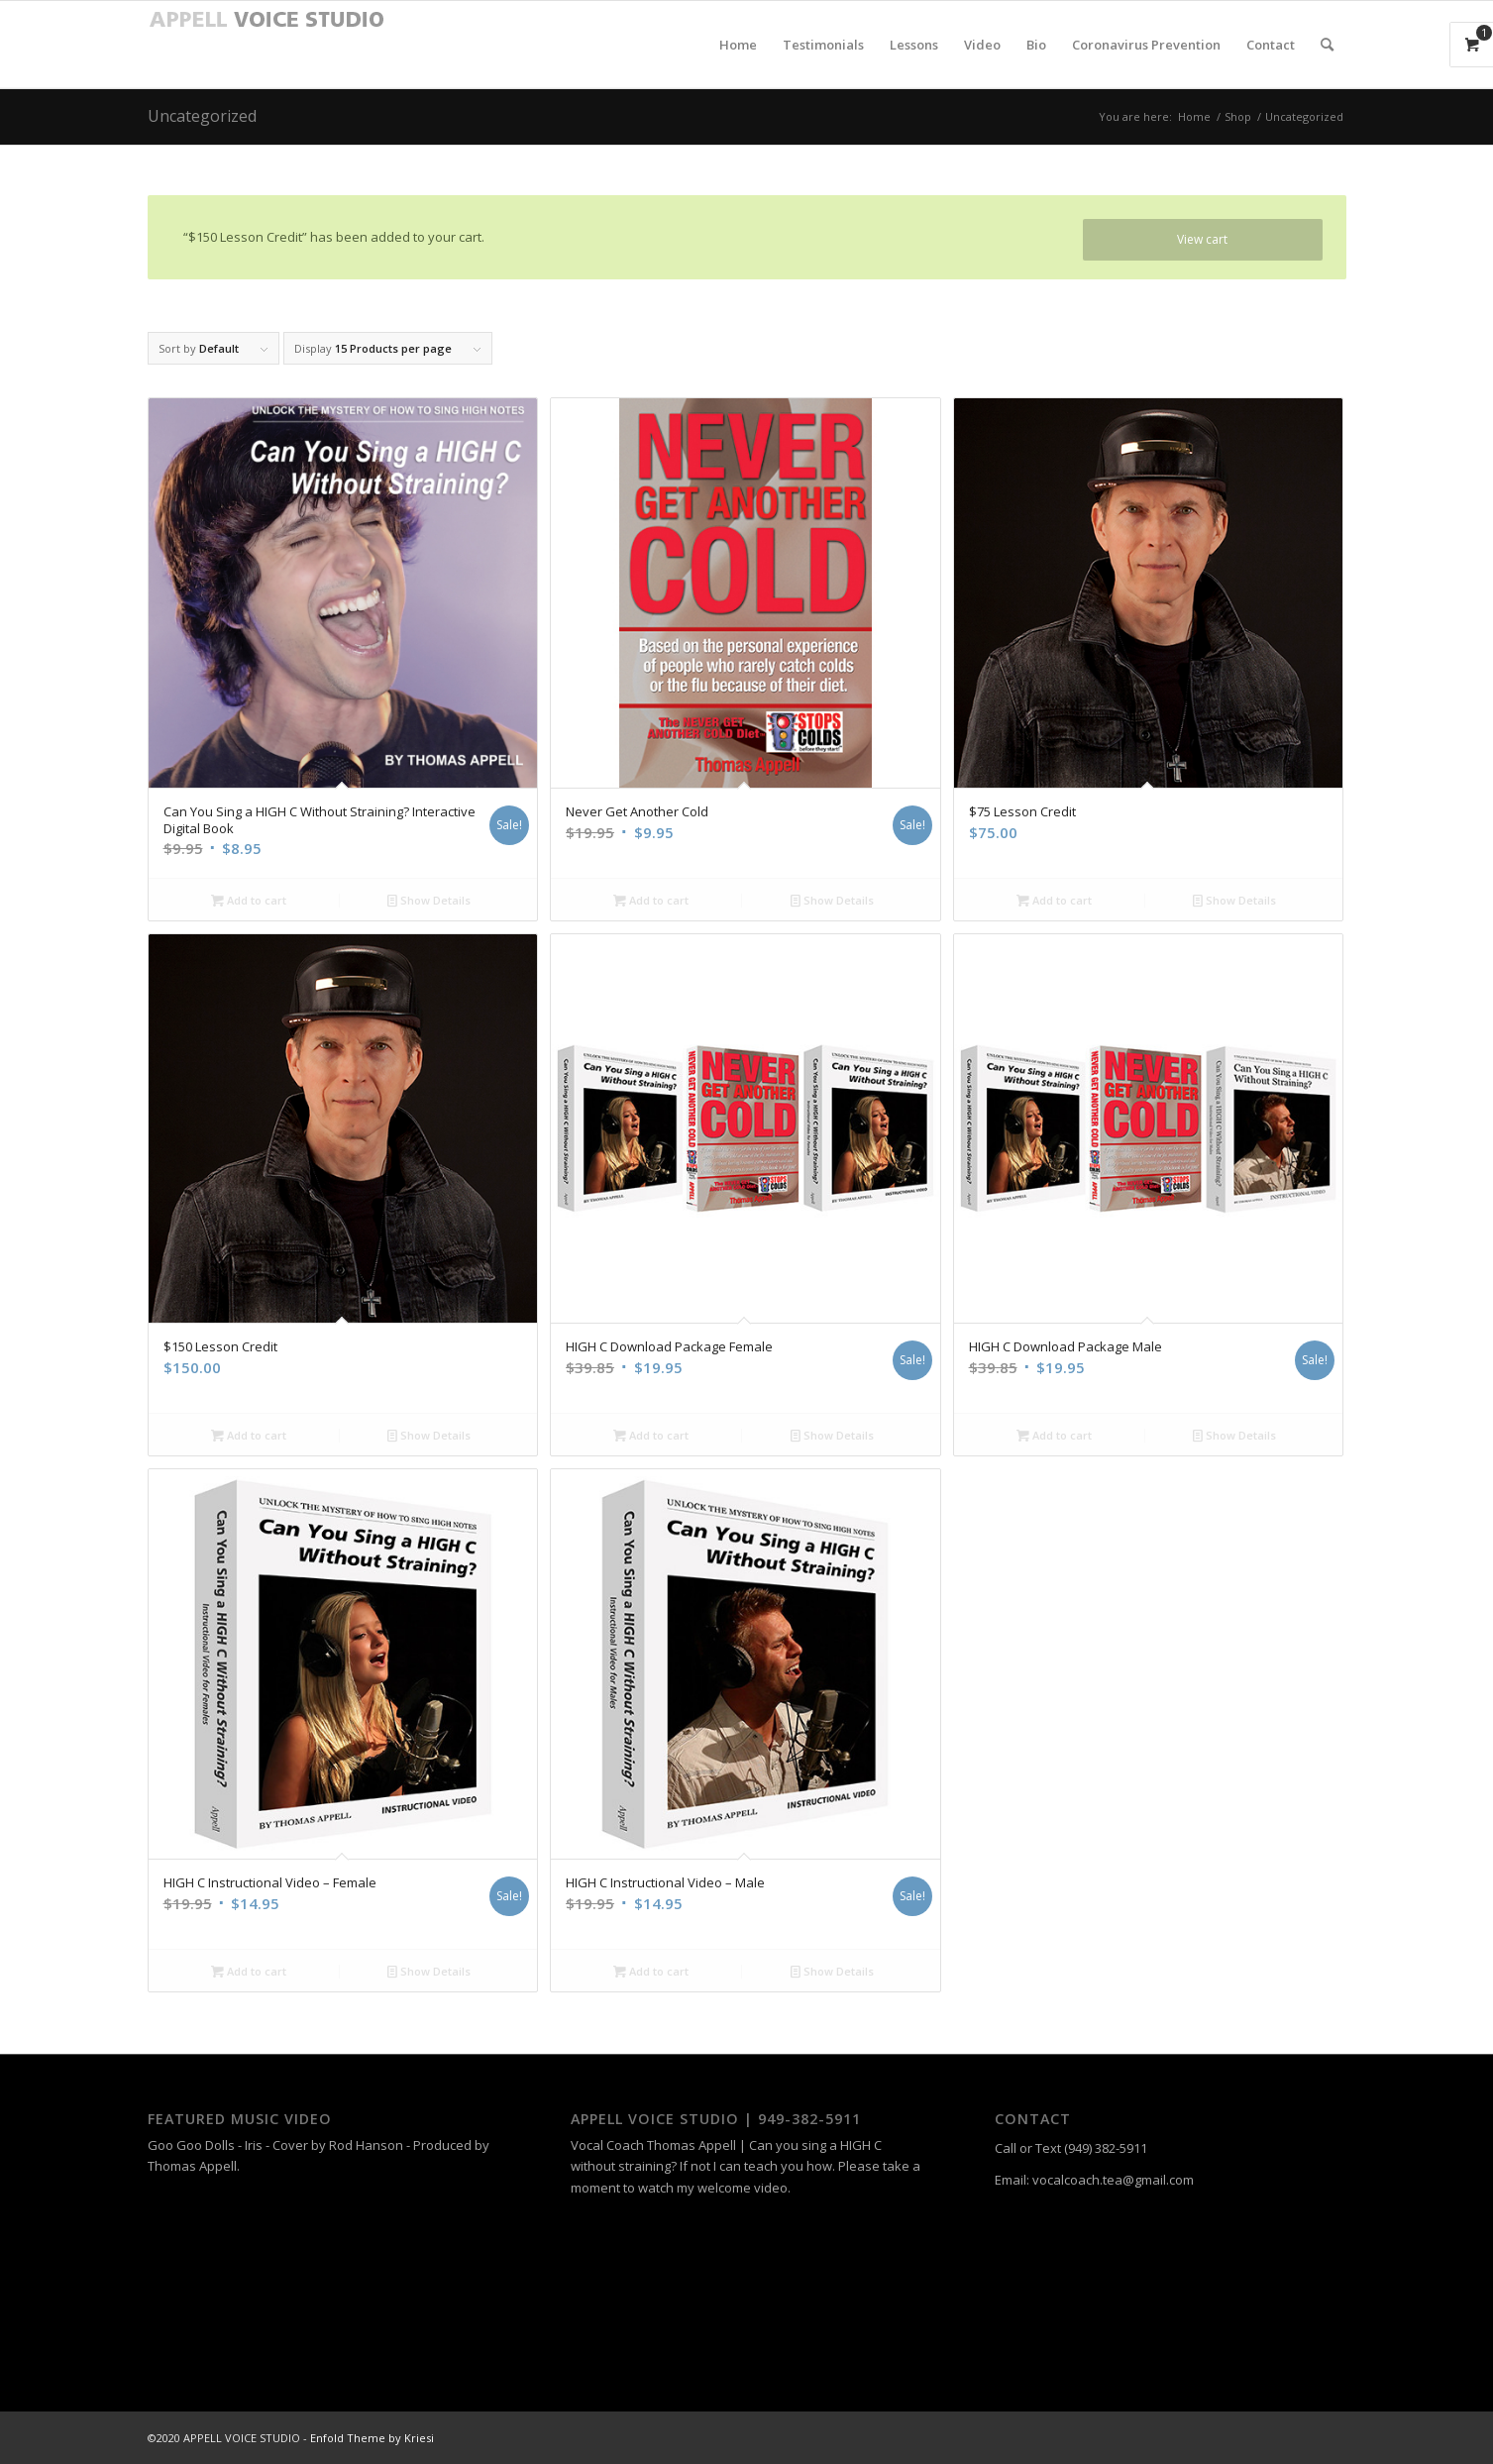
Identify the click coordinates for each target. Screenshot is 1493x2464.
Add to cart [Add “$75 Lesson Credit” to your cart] (1054, 900)
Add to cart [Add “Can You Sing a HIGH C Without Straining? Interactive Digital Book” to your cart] (248, 900)
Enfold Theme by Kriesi (372, 2437)
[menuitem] (738, 44)
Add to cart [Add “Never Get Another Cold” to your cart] (651, 900)
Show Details (429, 900)
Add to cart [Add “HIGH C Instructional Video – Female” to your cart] (248, 1971)
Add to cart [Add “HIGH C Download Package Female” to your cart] (651, 1435)
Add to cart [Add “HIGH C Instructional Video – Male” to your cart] (651, 1971)
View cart (1202, 239)
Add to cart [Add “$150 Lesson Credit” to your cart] (248, 1435)
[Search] (1327, 44)
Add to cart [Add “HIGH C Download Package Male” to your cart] (1054, 1435)
